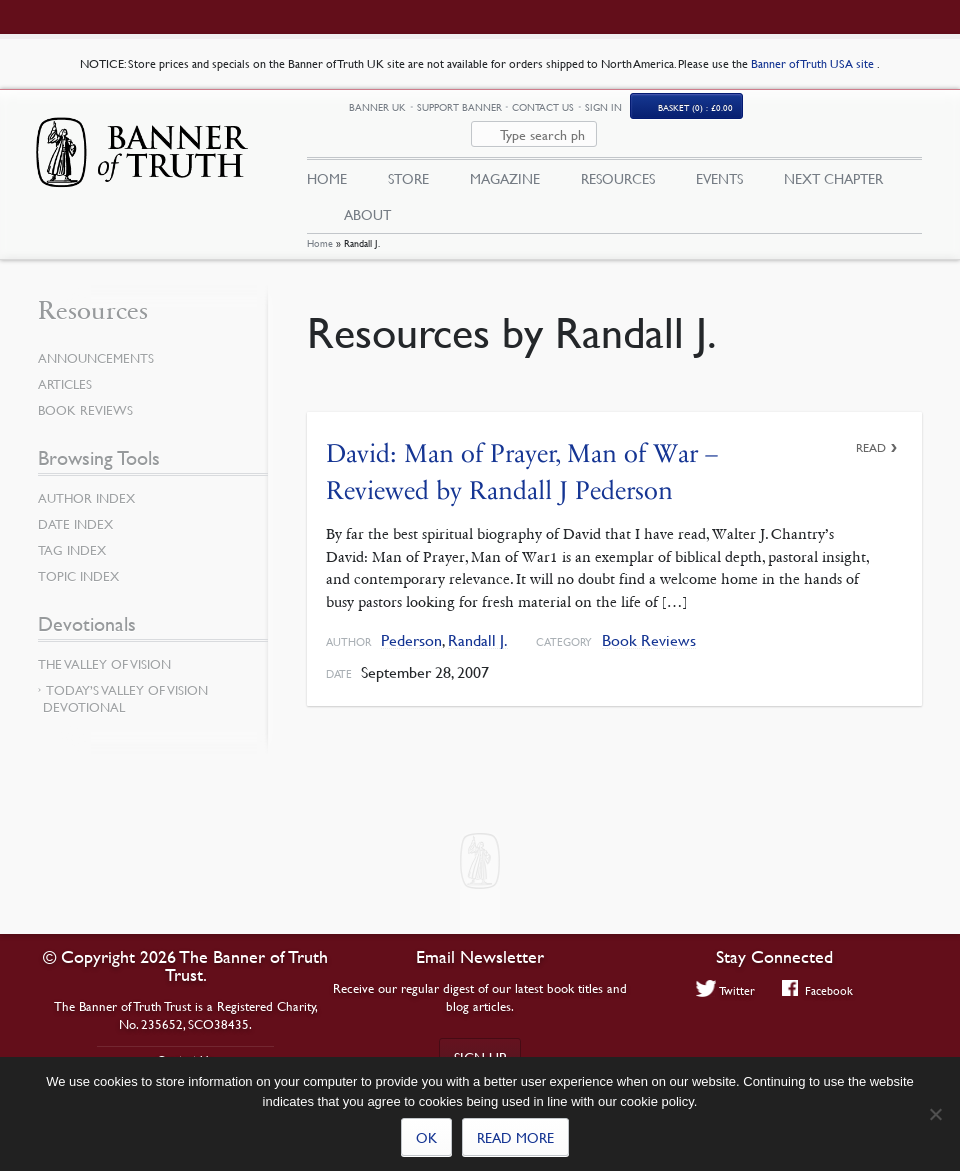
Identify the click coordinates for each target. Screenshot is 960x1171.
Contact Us (646, 112)
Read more (515, 1137)
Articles (65, 369)
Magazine (505, 157)
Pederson (411, 624)
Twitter (726, 990)
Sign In (706, 112)
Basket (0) (798, 113)
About (367, 193)
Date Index (75, 509)
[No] (935, 1114)
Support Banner (562, 112)
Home (320, 227)
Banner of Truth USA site (814, 63)
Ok (426, 1137)
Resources (618, 157)
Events (719, 157)
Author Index (86, 483)
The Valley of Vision (104, 649)
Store (408, 157)
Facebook (817, 990)
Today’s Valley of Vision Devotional (125, 683)
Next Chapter (833, 157)
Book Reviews (649, 624)
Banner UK (480, 113)
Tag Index (72, 535)
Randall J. (478, 624)
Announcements (96, 343)
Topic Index (78, 561)
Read (871, 431)
